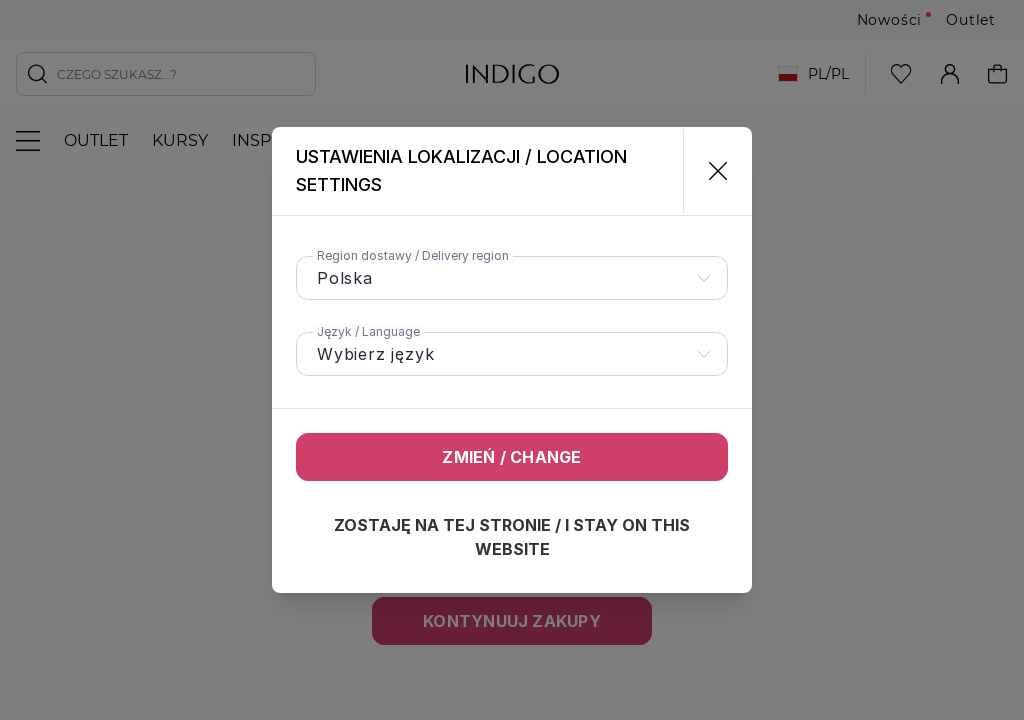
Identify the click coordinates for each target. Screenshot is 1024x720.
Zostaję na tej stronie (512, 537)
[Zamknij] (709, 171)
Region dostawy (413, 255)
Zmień (511, 457)
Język (368, 331)
